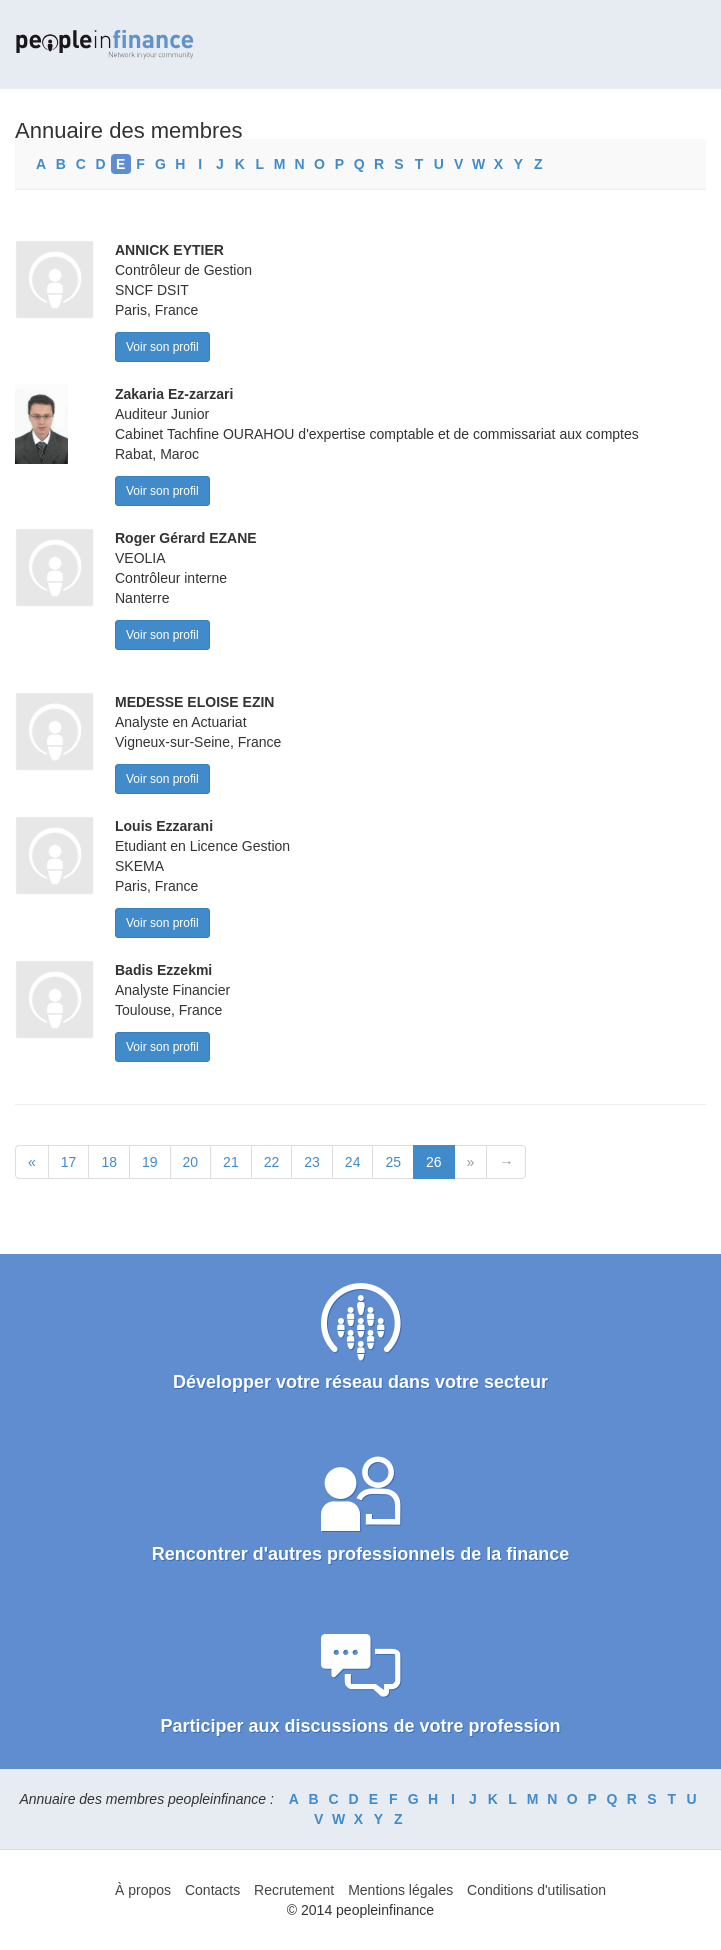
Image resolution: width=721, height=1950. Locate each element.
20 (191, 1162)
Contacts (212, 1890)
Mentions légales (400, 1890)
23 (312, 1162)
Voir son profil (162, 347)
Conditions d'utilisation (536, 1890)
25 (393, 1162)
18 (109, 1162)
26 (434, 1162)
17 (69, 1162)
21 (231, 1162)
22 (272, 1162)
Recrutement (294, 1890)
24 (353, 1162)
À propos (143, 1890)
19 (150, 1162)
